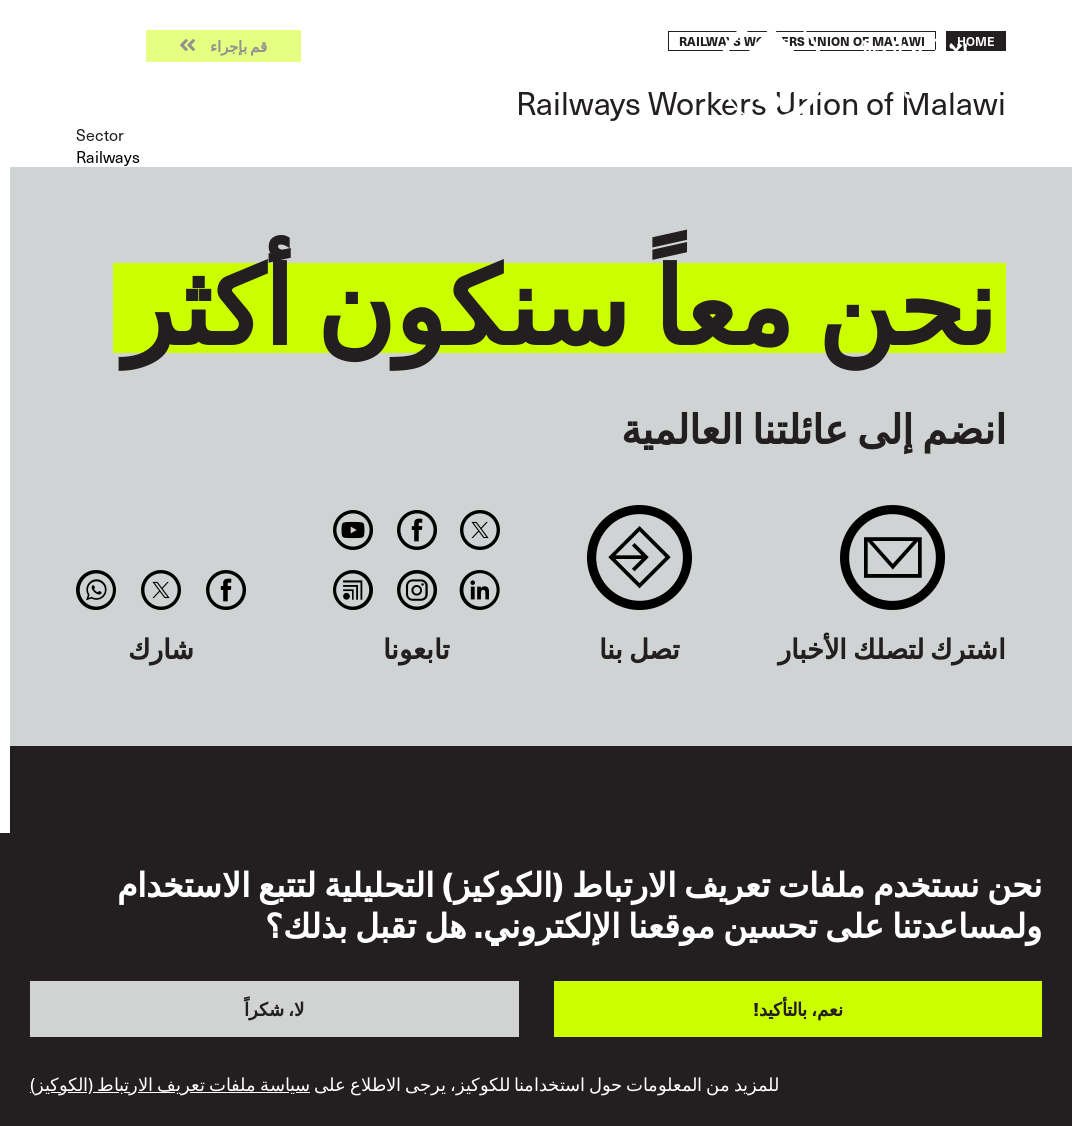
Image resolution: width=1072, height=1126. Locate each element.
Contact (639, 567)
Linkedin (479, 590)
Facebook (416, 530)
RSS (353, 590)
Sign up (892, 567)
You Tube (353, 530)
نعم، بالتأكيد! (798, 1008)
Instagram (416, 590)
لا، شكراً (274, 1008)
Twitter (479, 530)
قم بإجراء (238, 46)
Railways (108, 156)
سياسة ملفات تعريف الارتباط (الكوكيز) (170, 1084)
